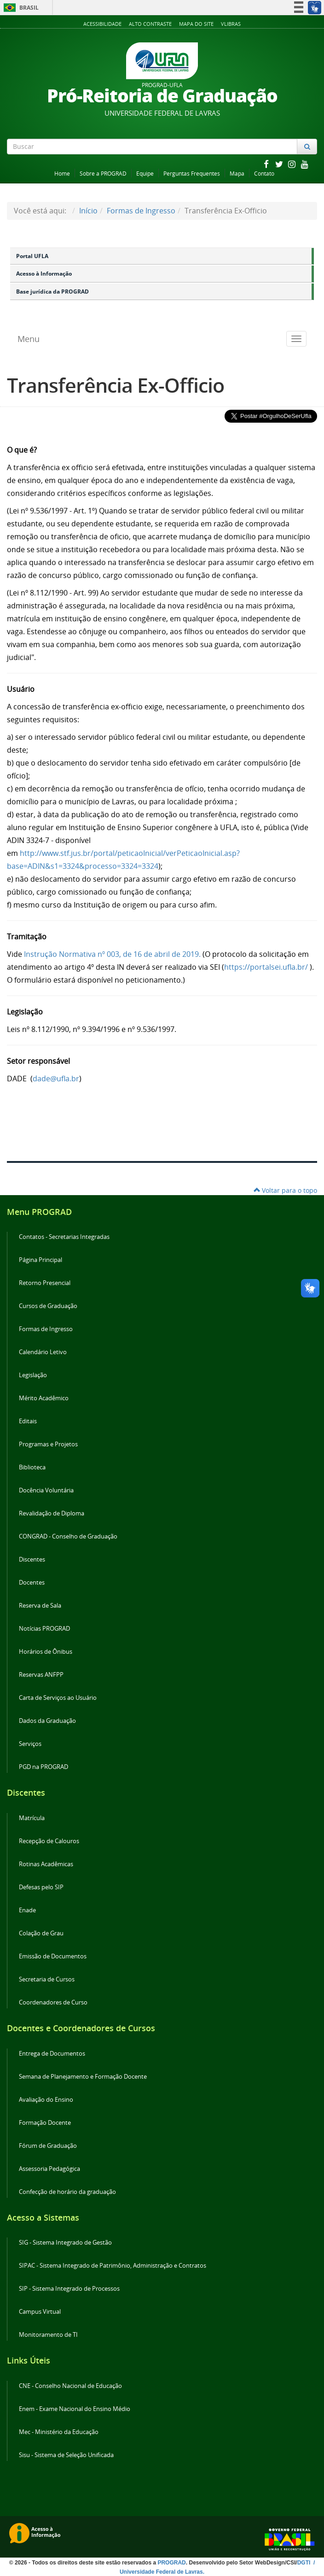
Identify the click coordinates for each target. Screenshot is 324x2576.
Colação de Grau (41, 1933)
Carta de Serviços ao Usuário (58, 1698)
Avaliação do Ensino (46, 2100)
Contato (264, 173)
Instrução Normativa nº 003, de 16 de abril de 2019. (112, 954)
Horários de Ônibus (45, 1652)
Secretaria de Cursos (47, 1979)
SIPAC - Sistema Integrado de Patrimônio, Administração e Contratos (112, 2265)
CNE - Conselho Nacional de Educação (70, 2386)
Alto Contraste (150, 23)
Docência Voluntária (46, 1490)
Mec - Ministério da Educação (58, 2432)
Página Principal (40, 1260)
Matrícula (32, 1818)
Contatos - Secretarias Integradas (64, 1237)
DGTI (304, 2562)
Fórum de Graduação (48, 2146)
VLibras (231, 23)
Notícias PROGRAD (44, 1629)
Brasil (19, 8)
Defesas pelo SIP (41, 1887)
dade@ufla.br (56, 1078)
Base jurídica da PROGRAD (52, 291)
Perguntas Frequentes (191, 173)
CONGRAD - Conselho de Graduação (68, 1536)
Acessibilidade (102, 23)
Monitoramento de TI (48, 2335)
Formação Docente (45, 2123)
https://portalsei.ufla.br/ (266, 967)
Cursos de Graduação (48, 1306)
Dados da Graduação (47, 1721)
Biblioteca (32, 1467)
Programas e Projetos (48, 1444)
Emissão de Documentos (53, 1956)
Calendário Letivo (43, 1352)
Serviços (30, 1744)
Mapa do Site (196, 23)
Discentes (32, 1559)
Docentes (32, 1582)
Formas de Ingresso (141, 211)
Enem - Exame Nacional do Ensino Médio (74, 2409)
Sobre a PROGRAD (103, 173)
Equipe (145, 173)
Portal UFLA (32, 256)
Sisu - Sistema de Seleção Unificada (66, 2455)
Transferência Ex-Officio (115, 385)
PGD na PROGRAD (43, 1767)
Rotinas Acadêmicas (46, 1864)
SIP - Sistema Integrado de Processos (69, 2289)
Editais (28, 1421)
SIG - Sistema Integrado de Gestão (65, 2242)
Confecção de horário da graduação (67, 2192)
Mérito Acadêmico (44, 1398)
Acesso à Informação (44, 273)
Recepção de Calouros (49, 1841)
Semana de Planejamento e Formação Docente (83, 2077)
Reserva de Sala (40, 1605)
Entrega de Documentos (52, 2053)
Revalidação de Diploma (51, 1513)
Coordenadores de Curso (53, 2002)
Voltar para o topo (285, 1190)
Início (88, 211)
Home (62, 173)
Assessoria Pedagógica (49, 2169)
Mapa (237, 173)
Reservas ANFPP (41, 1675)
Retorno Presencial (44, 1283)
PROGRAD (171, 2562)
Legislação (33, 1375)
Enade (27, 1910)
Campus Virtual (40, 2312)
